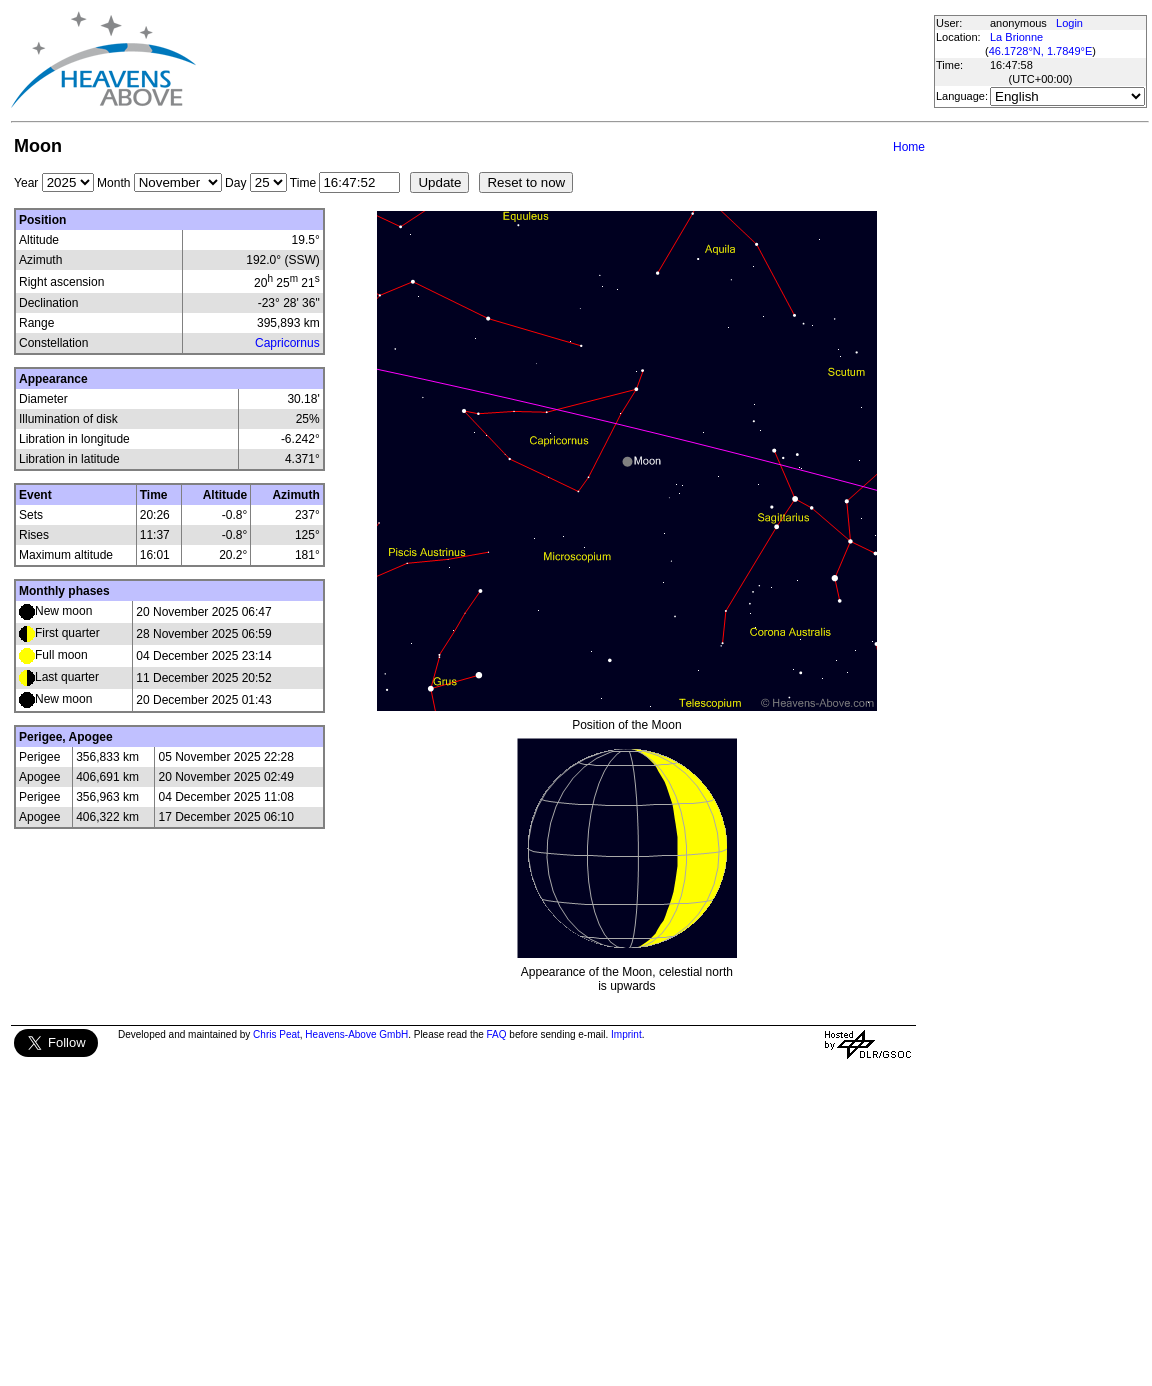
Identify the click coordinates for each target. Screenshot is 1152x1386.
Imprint (626, 1034)
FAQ (497, 1034)
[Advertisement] (564, 60)
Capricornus (287, 343)
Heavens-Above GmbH (356, 1034)
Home (909, 147)
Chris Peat (276, 1034)
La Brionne (1016, 37)
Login (1069, 23)
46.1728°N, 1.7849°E (1041, 51)
